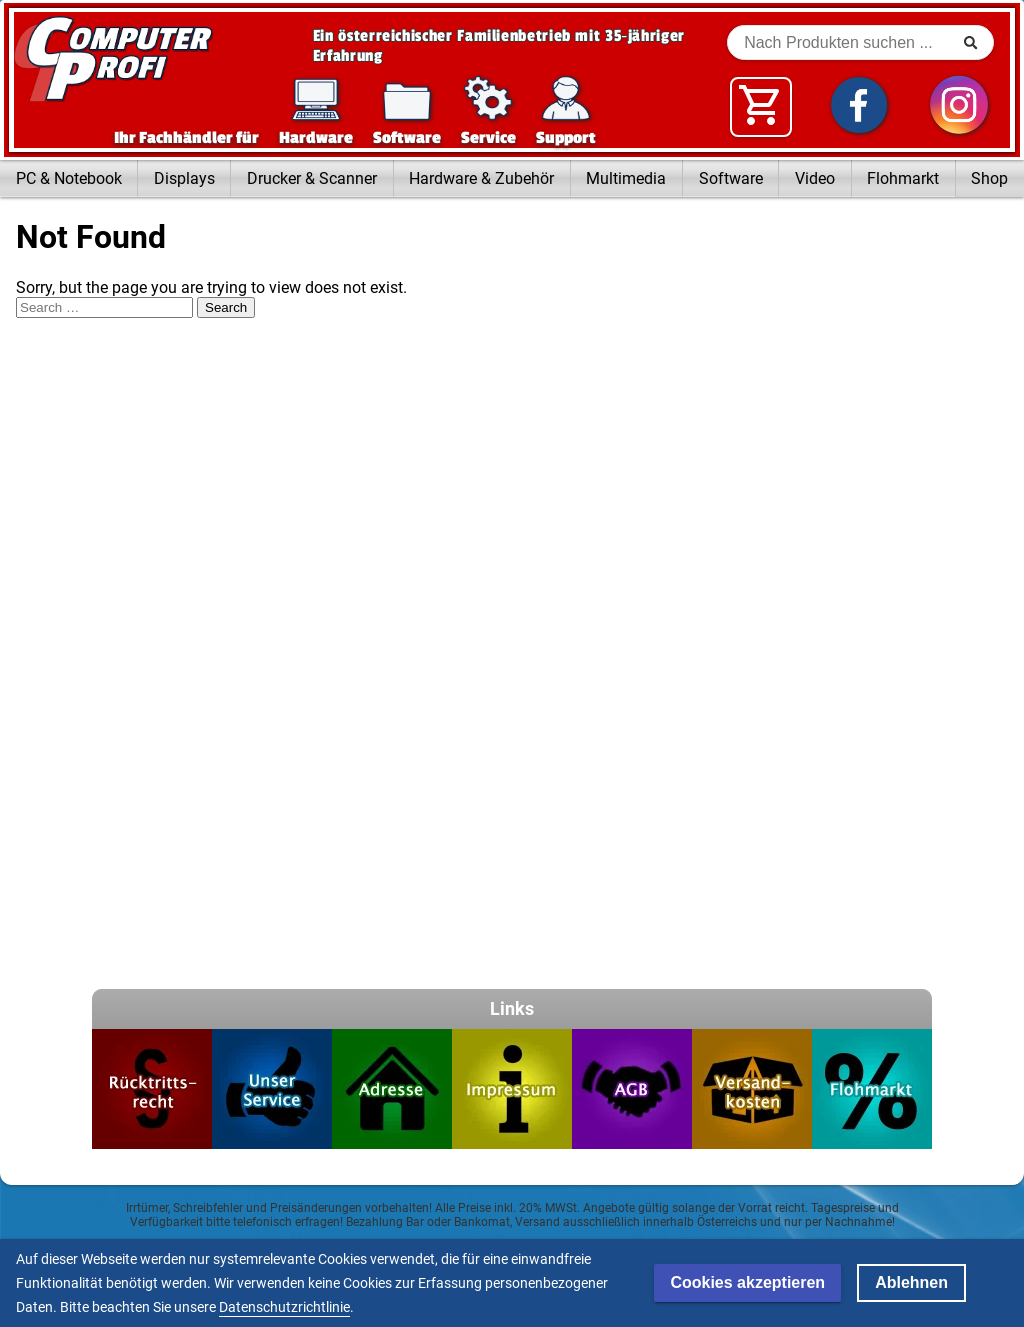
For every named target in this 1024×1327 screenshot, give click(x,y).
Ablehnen (911, 1282)
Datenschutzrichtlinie (284, 1307)
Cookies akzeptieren (747, 1282)
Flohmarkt (903, 178)
